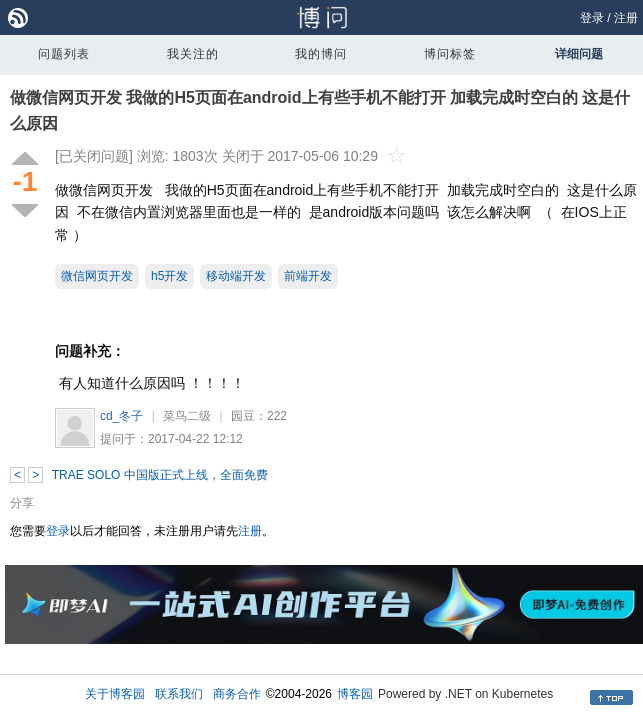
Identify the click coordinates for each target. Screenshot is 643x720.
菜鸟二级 (187, 416)
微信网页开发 (97, 276)
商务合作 (237, 694)
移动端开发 (236, 276)
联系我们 (179, 694)
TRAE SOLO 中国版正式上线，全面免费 (160, 475)
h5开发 (169, 276)
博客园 (355, 694)
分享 (22, 503)
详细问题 (579, 54)
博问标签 (450, 54)
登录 (592, 18)
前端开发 (308, 276)
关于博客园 (115, 694)
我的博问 (321, 54)
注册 (626, 18)
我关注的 (193, 54)
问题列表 (64, 54)
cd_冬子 (121, 416)
